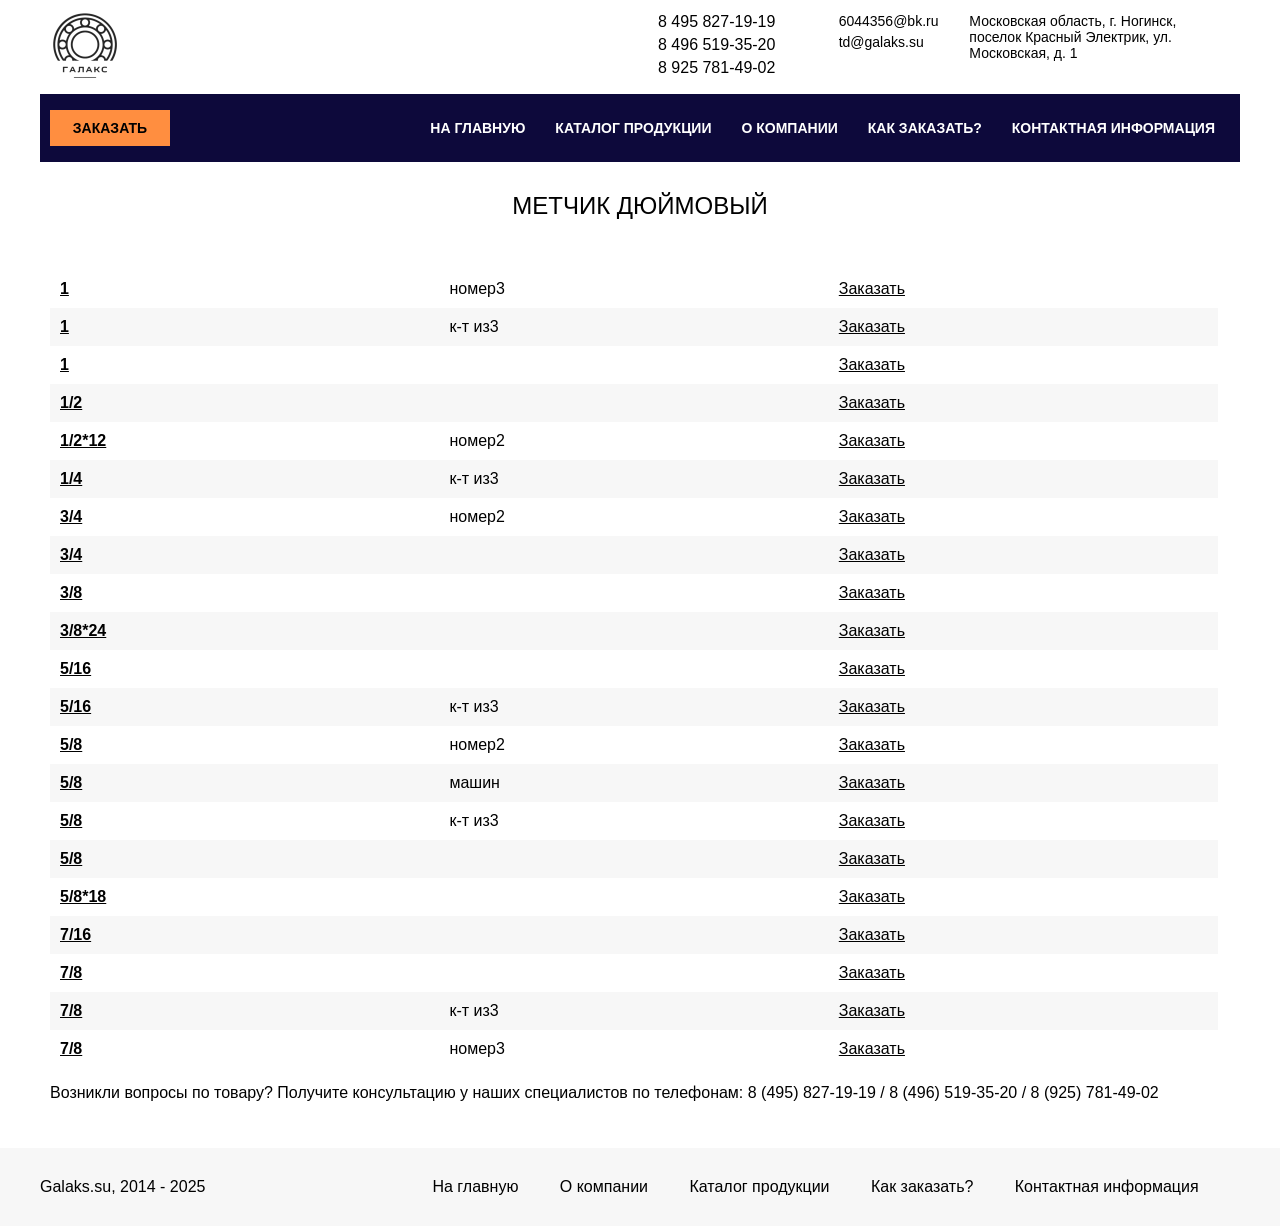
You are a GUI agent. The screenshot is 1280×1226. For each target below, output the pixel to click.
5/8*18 (83, 896)
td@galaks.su (881, 42)
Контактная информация (1113, 128)
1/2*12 (83, 440)
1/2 (71, 402)
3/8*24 (83, 630)
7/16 (75, 934)
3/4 (71, 516)
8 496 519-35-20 (716, 44)
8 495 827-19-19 (716, 21)
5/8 (71, 744)
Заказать (110, 128)
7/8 (71, 972)
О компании (789, 128)
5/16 (75, 668)
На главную (477, 128)
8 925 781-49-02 (716, 67)
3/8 (71, 592)
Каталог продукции (633, 128)
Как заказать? (925, 128)
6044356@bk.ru (889, 21)
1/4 (71, 478)
